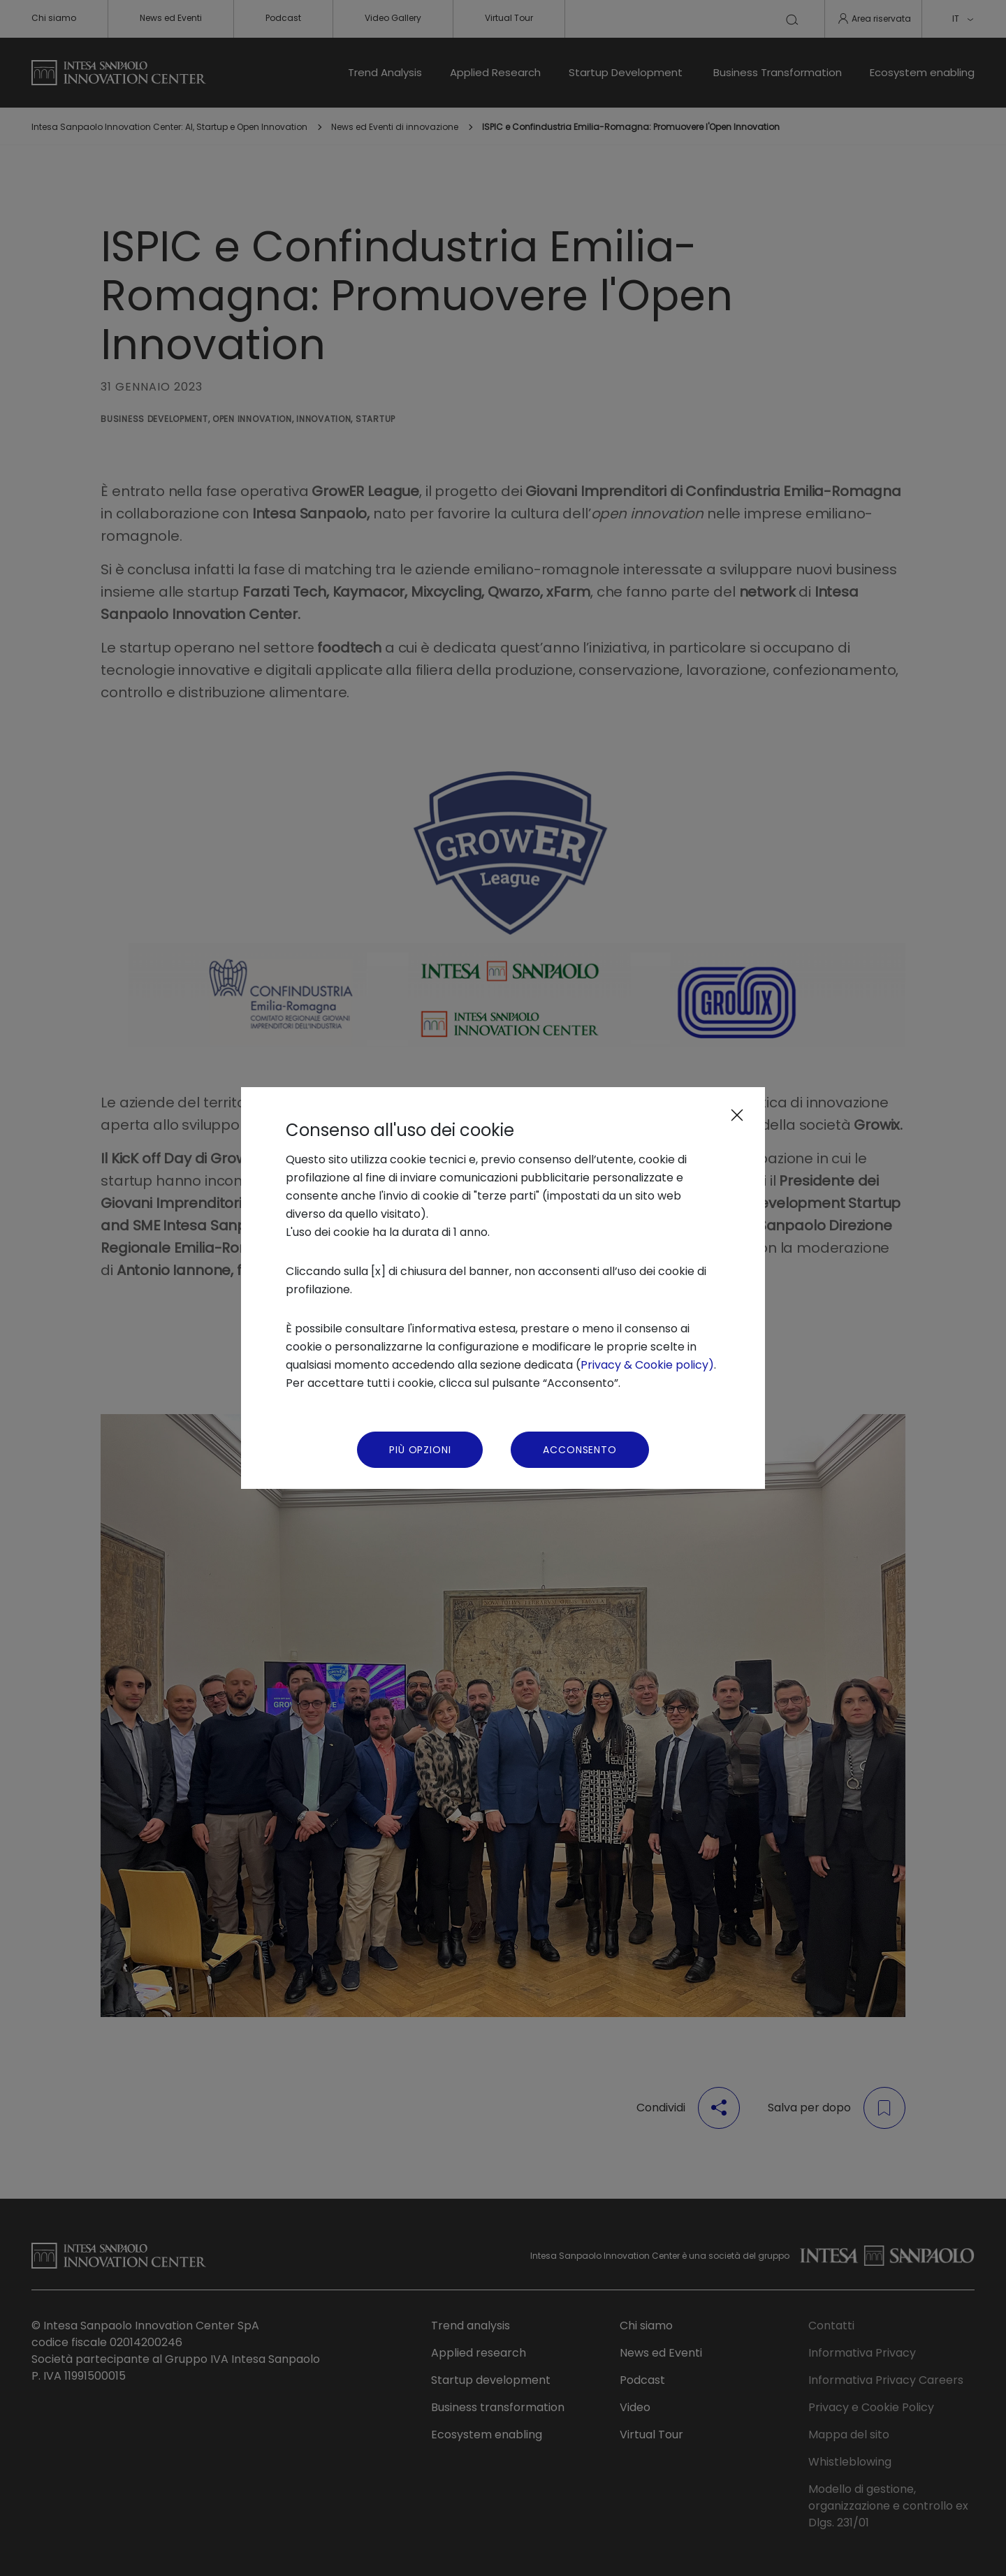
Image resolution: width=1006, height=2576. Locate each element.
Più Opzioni (420, 1450)
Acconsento (579, 1450)
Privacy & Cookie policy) (647, 1365)
